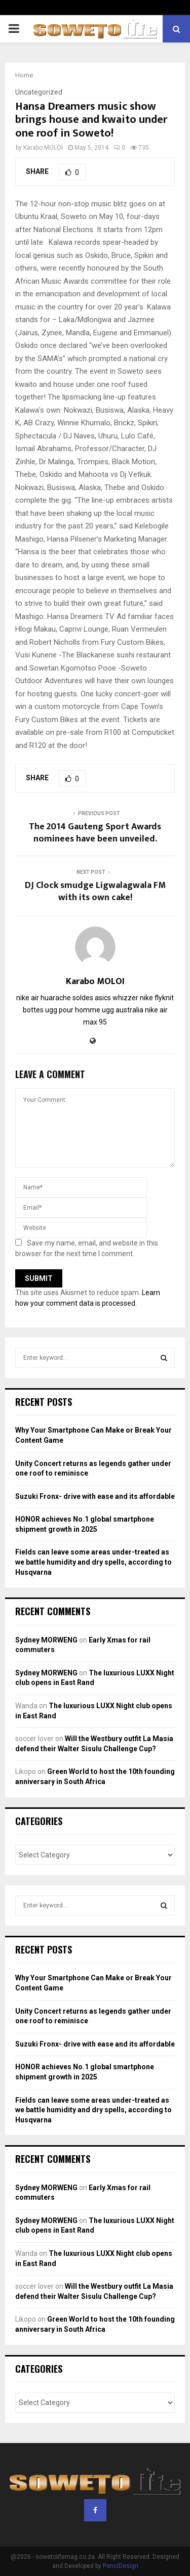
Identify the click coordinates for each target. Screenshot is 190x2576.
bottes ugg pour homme (61, 1010)
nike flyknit (157, 998)
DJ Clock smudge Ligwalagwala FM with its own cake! (95, 891)
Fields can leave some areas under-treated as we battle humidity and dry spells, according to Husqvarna (93, 1562)
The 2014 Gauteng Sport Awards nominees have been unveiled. (95, 833)
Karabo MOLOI (43, 147)
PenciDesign (120, 2565)
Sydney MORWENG (46, 1640)
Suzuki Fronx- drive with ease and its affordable (95, 1496)
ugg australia (122, 1010)
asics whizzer (116, 998)
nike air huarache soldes (54, 998)
